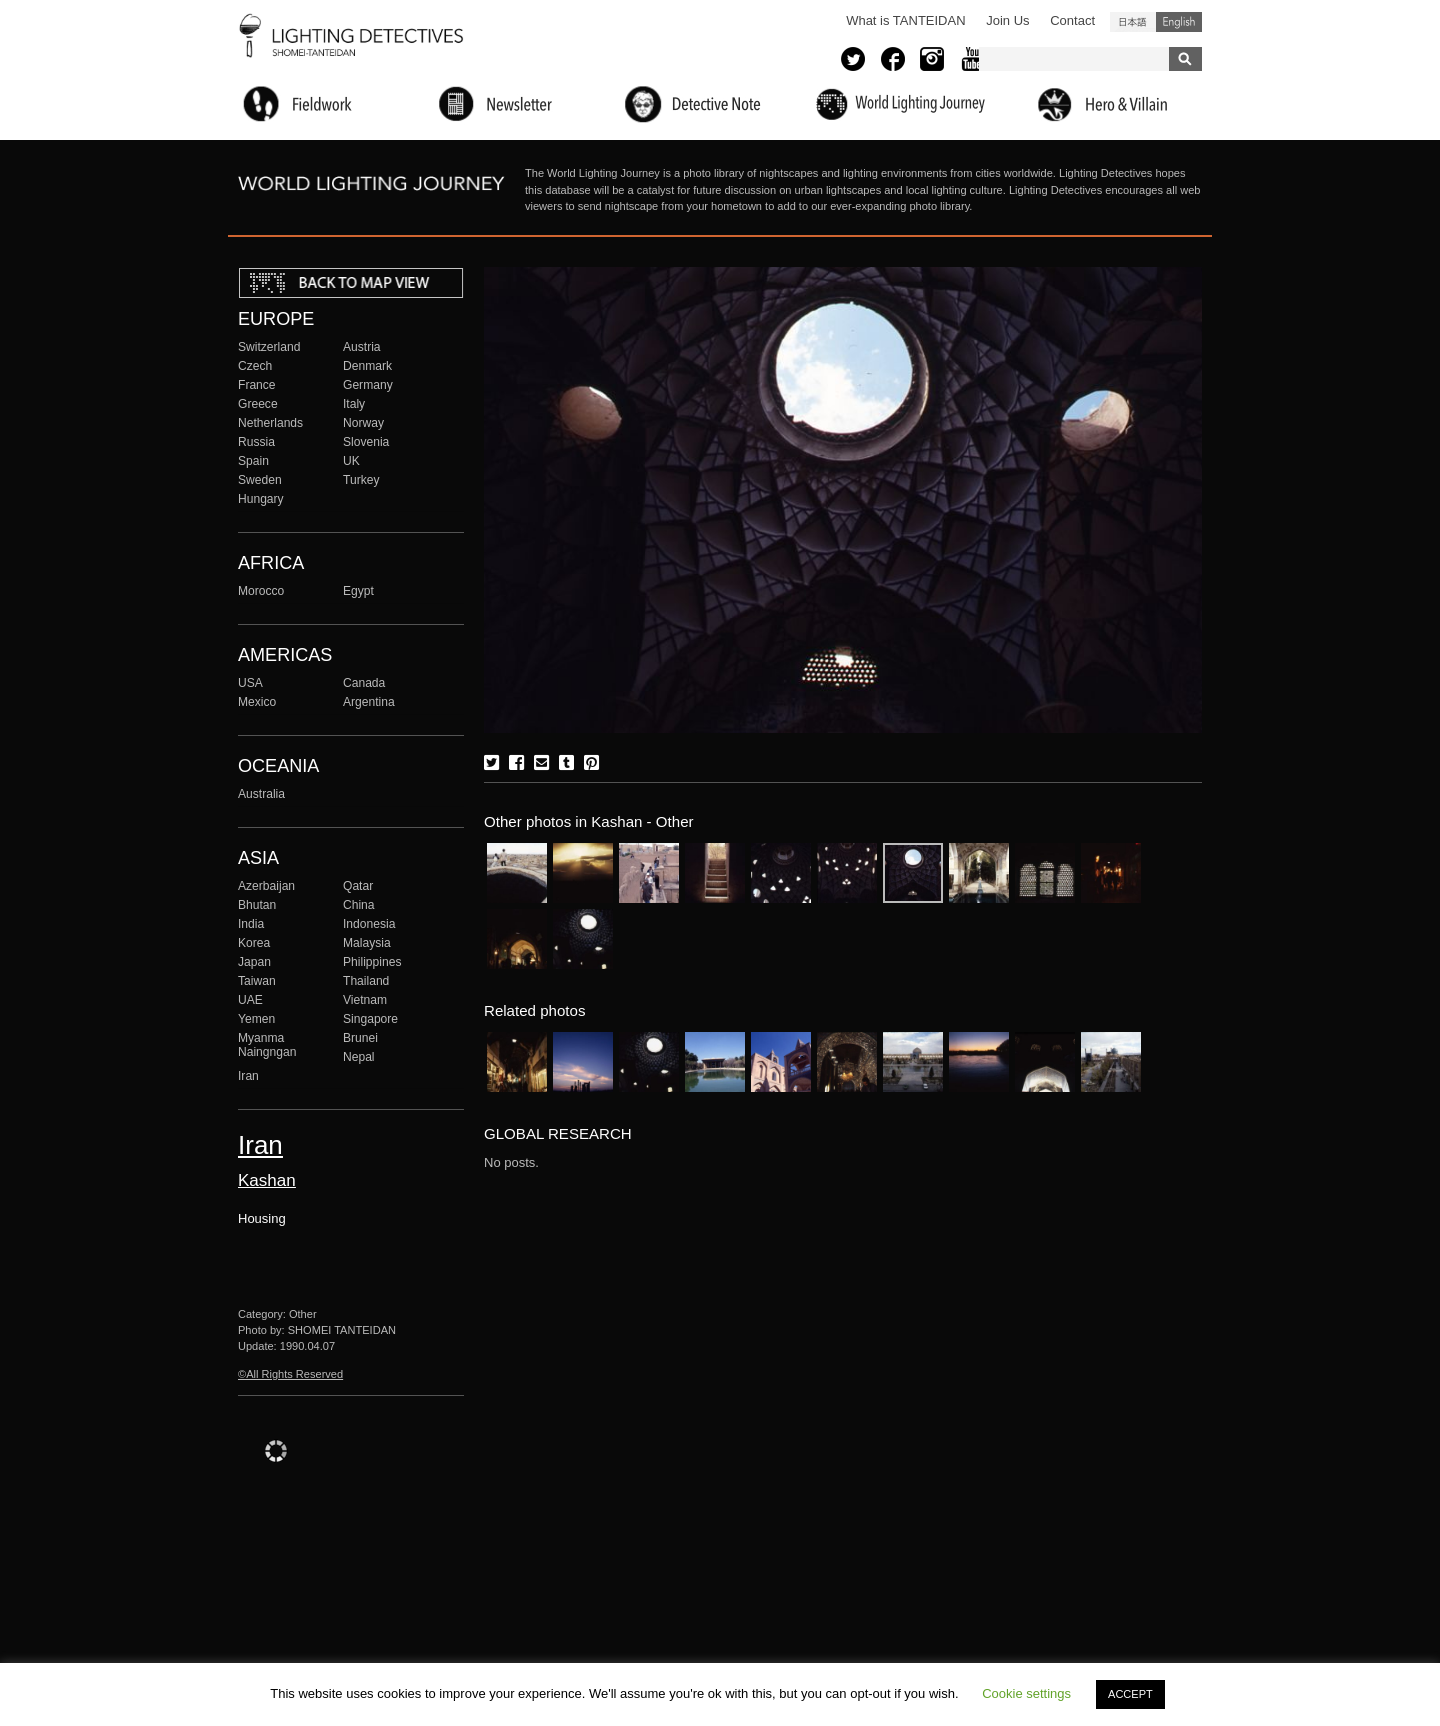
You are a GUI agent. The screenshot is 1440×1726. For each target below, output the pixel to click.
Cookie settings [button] (1026, 1693)
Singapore (370, 1019)
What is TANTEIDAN (905, 20)
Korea (254, 943)
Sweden (260, 480)
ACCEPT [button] (1130, 1694)
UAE (250, 1000)
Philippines (372, 962)
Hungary (261, 499)
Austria (362, 347)
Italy (354, 404)
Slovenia (366, 442)
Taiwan (257, 981)
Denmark (367, 366)
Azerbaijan (266, 886)
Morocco (261, 591)
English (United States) (1179, 22)
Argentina (369, 702)
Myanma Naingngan (267, 1045)
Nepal (359, 1057)
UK (351, 461)
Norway (363, 423)
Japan (254, 962)
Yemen (256, 1019)
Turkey (361, 480)
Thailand (366, 981)
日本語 (1133, 22)
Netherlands (270, 423)
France (257, 385)
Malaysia (367, 943)
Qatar (358, 886)
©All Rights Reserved (290, 1374)
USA (250, 683)
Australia (261, 794)
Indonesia (369, 924)
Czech (255, 366)
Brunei (360, 1038)
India (251, 924)
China (359, 905)
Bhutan (257, 905)
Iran (248, 1076)
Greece (258, 404)
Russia (256, 442)
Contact (1072, 20)
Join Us (1007, 20)
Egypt (358, 591)
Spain (253, 461)
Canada (364, 683)
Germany (368, 385)
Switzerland (269, 347)
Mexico (257, 702)
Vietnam (365, 1000)
